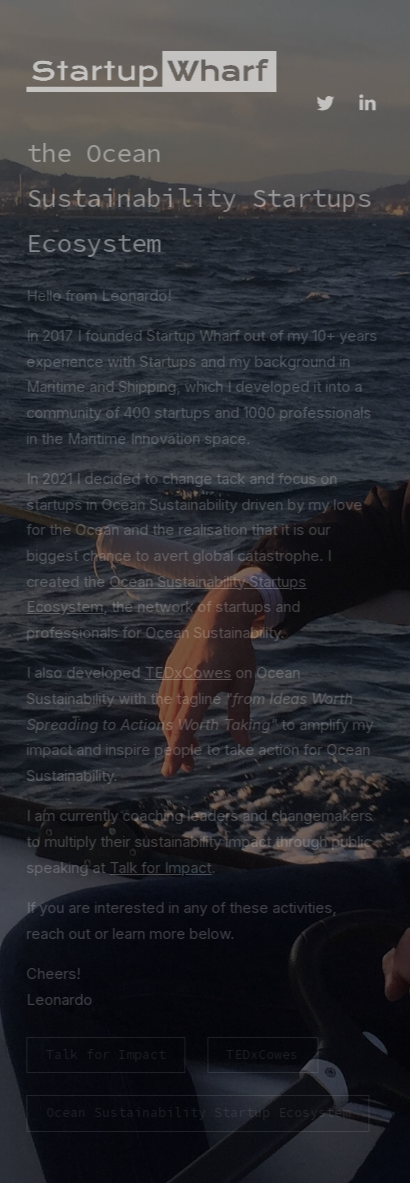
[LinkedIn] (365, 103)
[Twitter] (323, 103)
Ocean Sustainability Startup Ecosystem (196, 1112)
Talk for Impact (159, 868)
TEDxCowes (186, 673)
